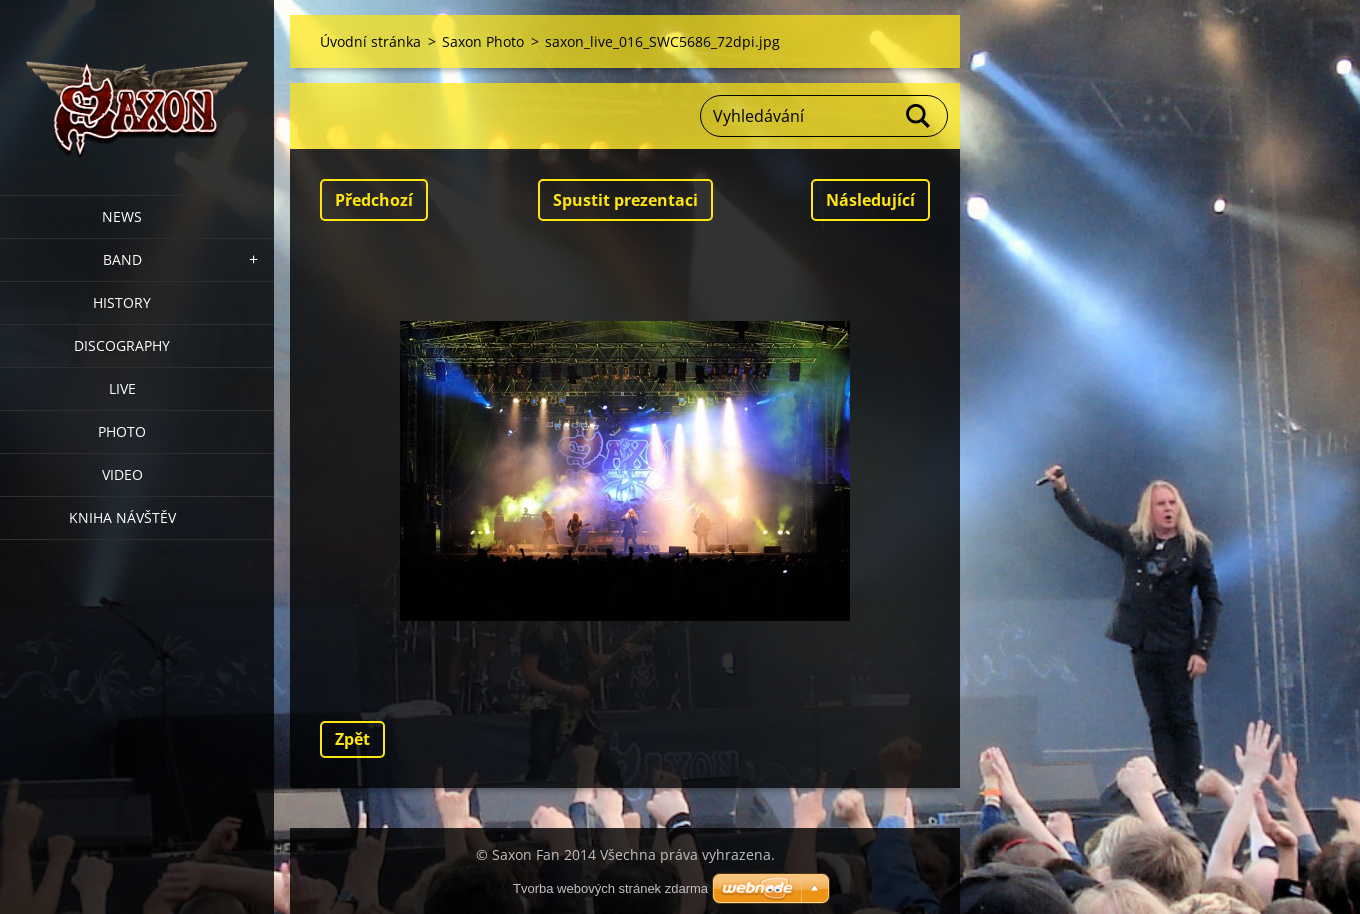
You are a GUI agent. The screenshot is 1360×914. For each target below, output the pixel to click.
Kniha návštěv (122, 517)
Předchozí (374, 200)
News (122, 216)
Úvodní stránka (370, 41)
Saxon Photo (483, 41)
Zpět (352, 739)
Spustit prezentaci (625, 200)
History (122, 302)
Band (122, 259)
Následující (870, 200)
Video (122, 474)
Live (122, 388)
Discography (122, 345)
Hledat (919, 116)
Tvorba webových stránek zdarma (610, 888)
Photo (122, 431)
